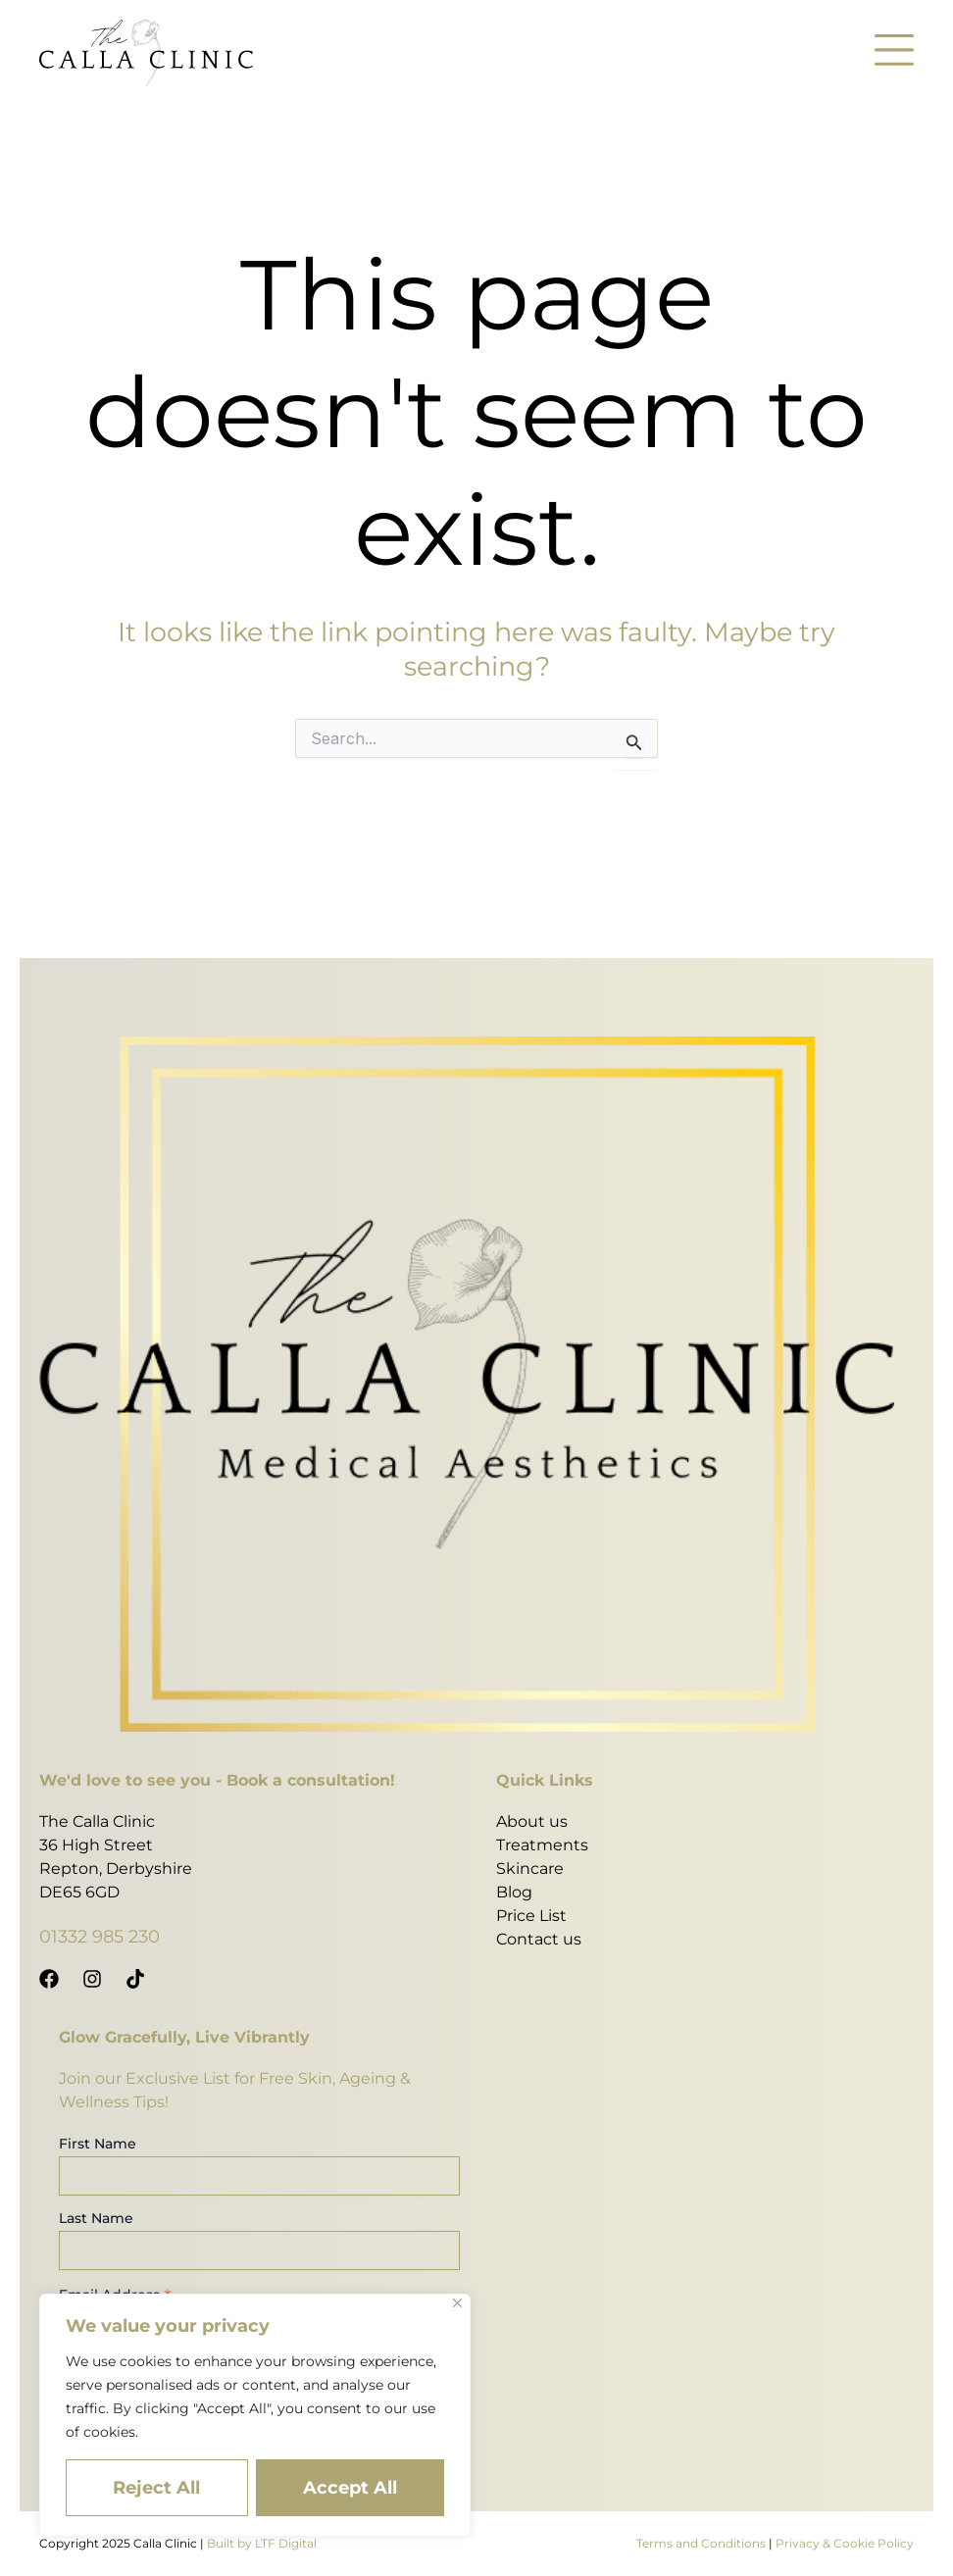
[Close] (457, 2302)
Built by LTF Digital (262, 2543)
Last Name (96, 2218)
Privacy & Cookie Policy (845, 2543)
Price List (531, 1915)
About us (532, 1821)
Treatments (542, 1845)
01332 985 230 (99, 1936)
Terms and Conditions (701, 2543)
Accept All (350, 2488)
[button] (894, 53)
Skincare (530, 1868)
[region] (255, 2415)
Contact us (538, 1939)
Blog (514, 1892)
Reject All (156, 2488)
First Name (97, 2143)
